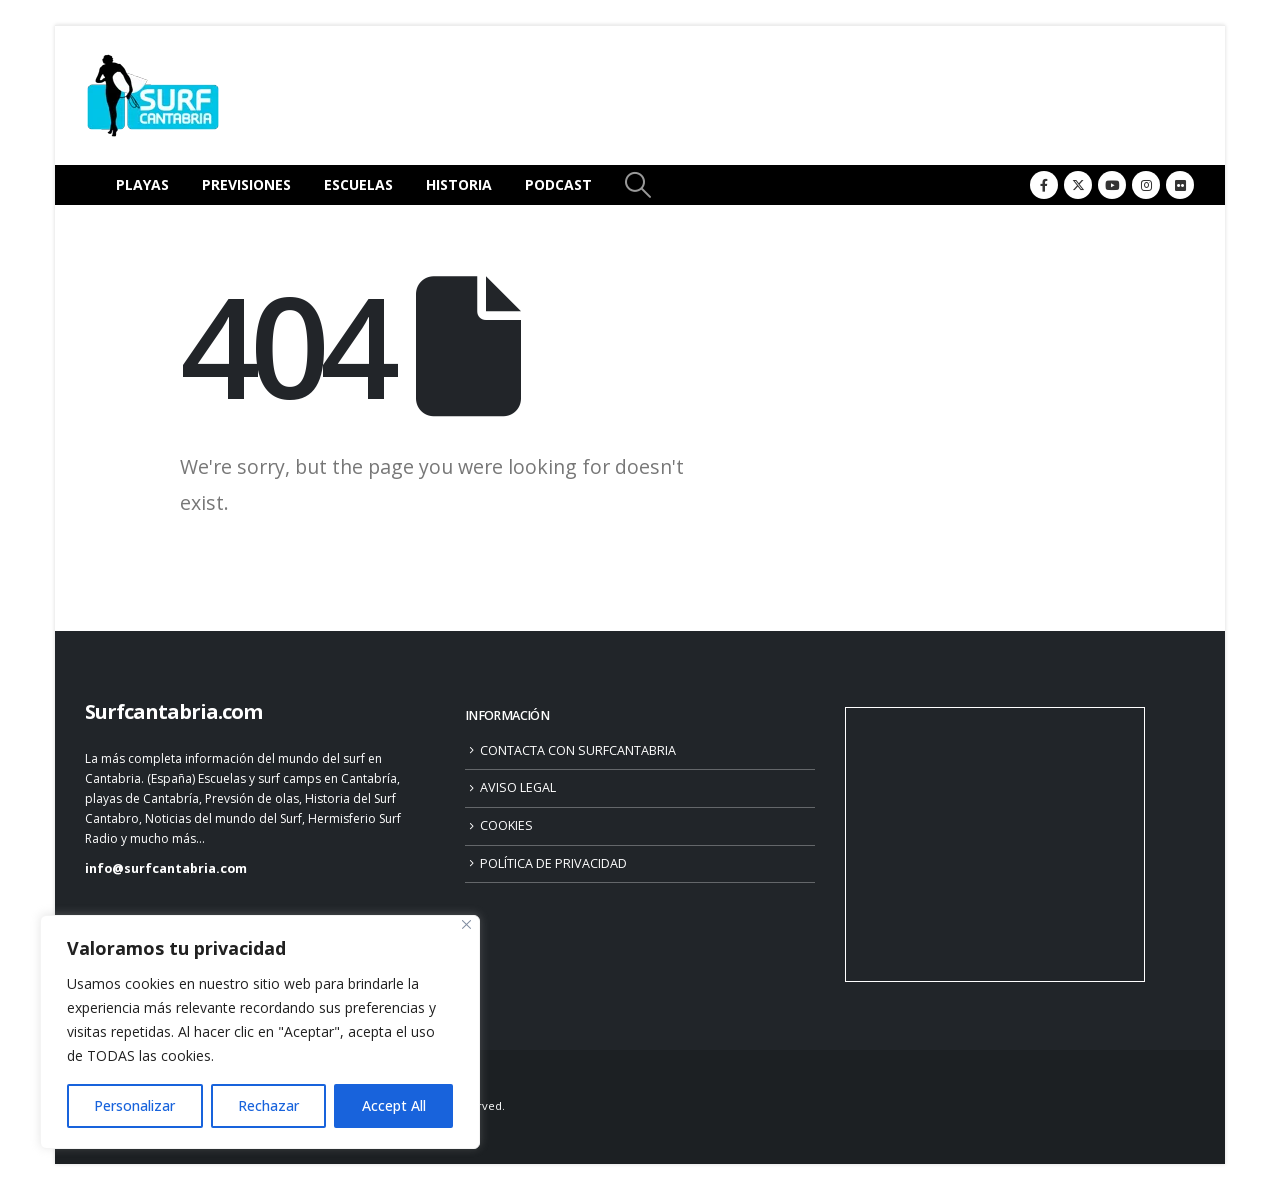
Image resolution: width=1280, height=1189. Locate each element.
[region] (260, 1032)
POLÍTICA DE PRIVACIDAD (553, 863)
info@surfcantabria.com (166, 868)
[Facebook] (1044, 185)
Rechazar (268, 1105)
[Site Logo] (153, 95)
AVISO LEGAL (518, 787)
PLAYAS (142, 184)
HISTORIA (459, 184)
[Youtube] (1112, 185)
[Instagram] (1146, 185)
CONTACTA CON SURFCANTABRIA (578, 750)
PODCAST (558, 184)
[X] (1078, 185)
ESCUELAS (358, 184)
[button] (637, 185)
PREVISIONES (246, 184)
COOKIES (506, 825)
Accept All (394, 1105)
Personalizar (134, 1105)
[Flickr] (1180, 185)
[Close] (466, 924)
